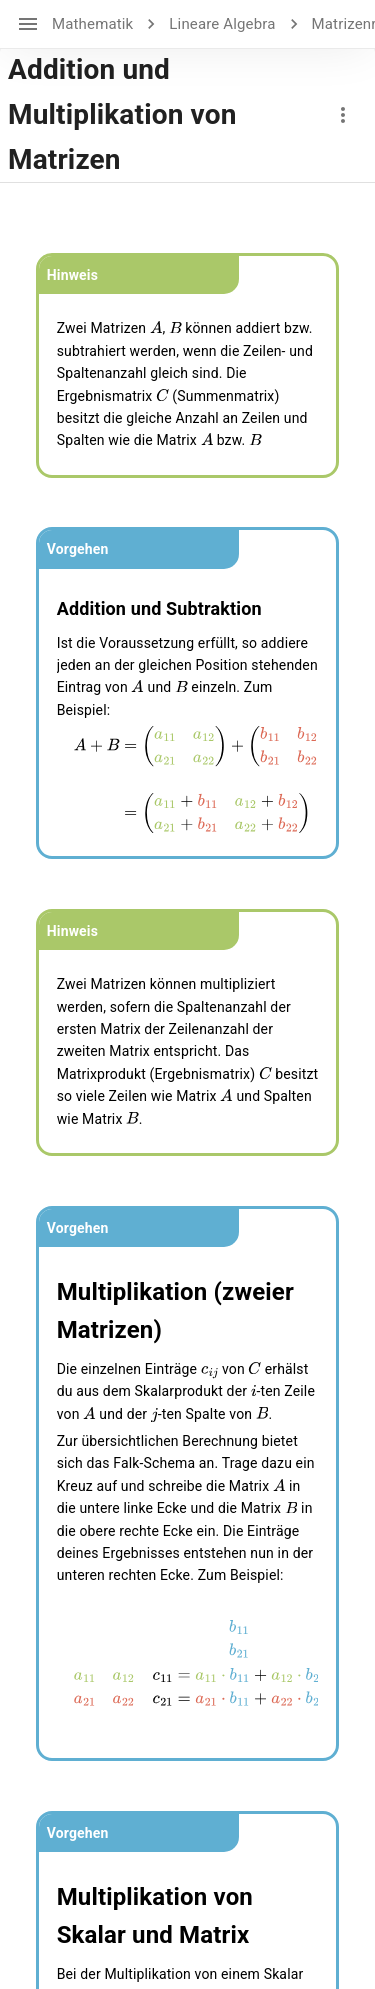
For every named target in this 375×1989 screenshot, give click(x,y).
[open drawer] (28, 24)
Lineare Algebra (222, 24)
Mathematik (92, 24)
